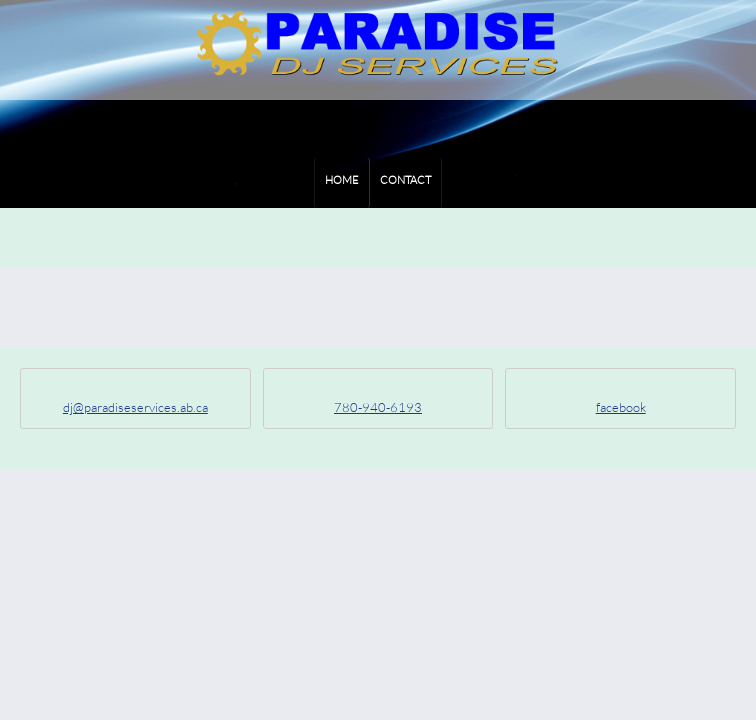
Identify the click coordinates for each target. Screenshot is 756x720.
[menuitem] (342, 183)
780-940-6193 (378, 407)
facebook (621, 407)
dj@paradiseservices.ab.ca (135, 407)
